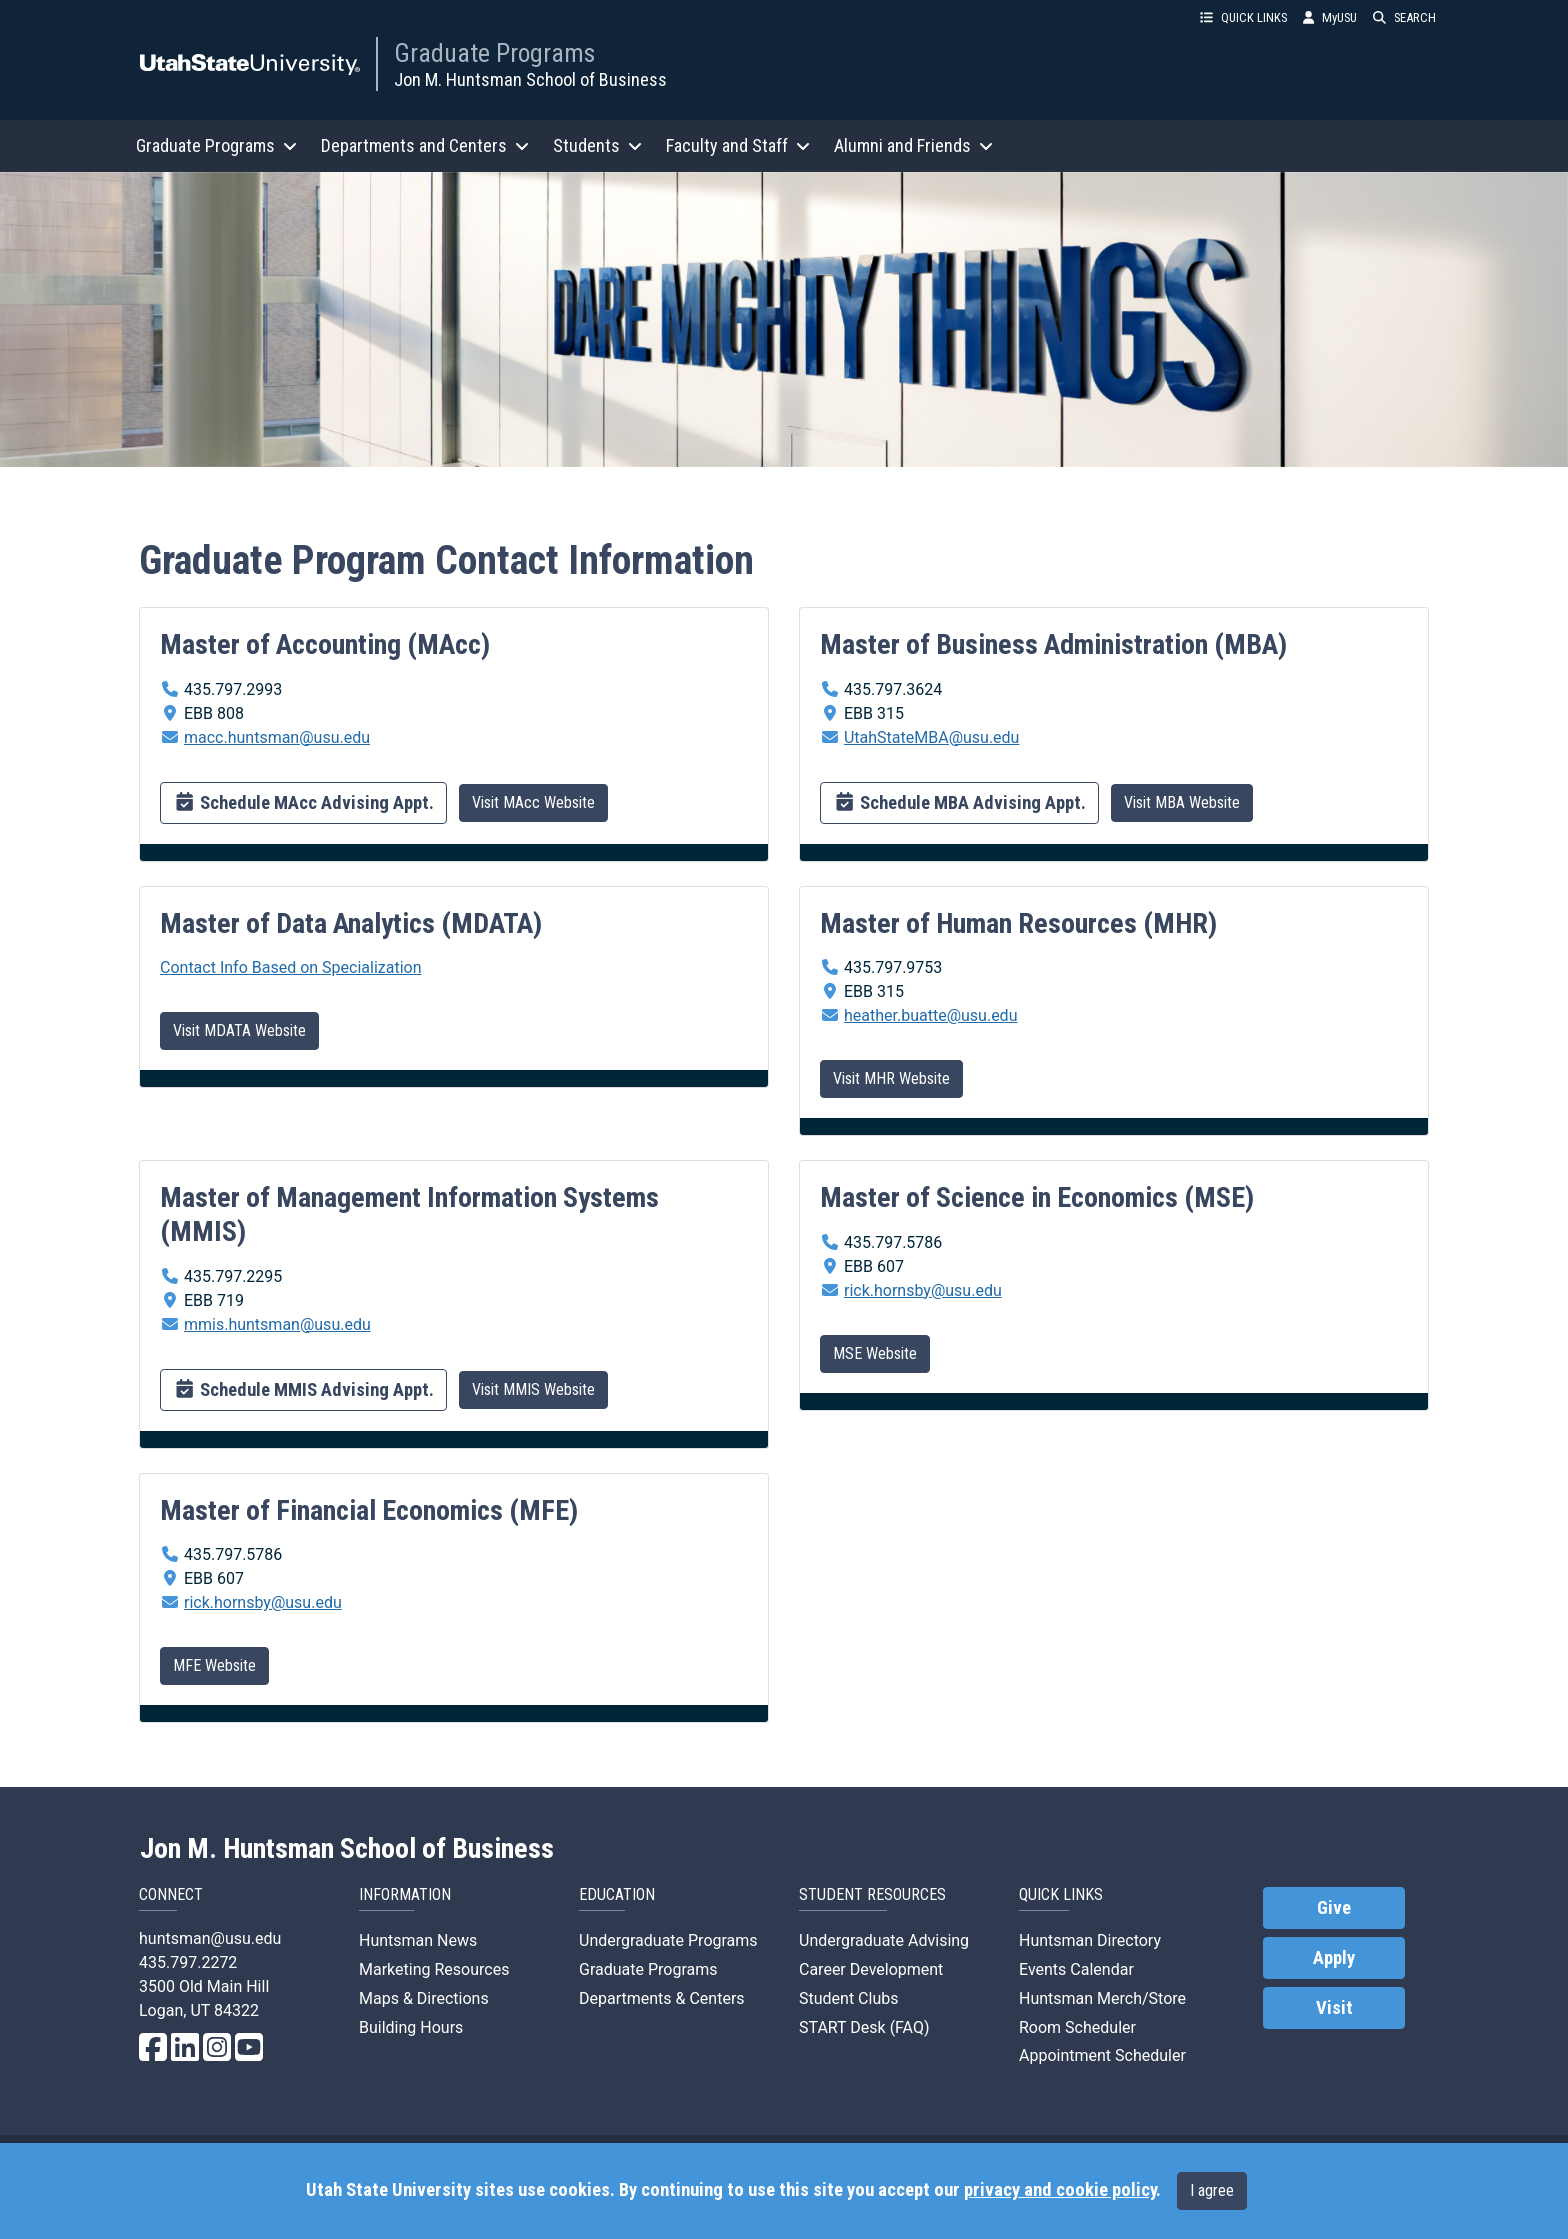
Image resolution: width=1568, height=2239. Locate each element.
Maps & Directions (424, 1998)
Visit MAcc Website (533, 802)
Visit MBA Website (1182, 802)
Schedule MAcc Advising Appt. (303, 801)
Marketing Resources (434, 1969)
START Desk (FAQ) (864, 2027)
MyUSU (1330, 17)
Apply (1334, 1958)
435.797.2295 (233, 1276)
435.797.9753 (893, 967)
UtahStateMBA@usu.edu (931, 737)
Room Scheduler (1077, 2027)
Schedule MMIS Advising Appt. (303, 1388)
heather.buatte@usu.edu (930, 1015)
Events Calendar (1076, 1969)
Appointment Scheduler (1102, 2055)
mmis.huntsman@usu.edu (277, 1324)
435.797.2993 (233, 689)
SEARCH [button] (1404, 17)
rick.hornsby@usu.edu (923, 1290)
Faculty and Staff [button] (738, 145)
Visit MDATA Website (239, 1030)
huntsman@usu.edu (210, 1938)
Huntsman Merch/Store (1102, 1998)
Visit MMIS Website (533, 1389)
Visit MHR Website (891, 1078)
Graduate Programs (494, 53)
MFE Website (214, 1665)
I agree (1212, 2190)
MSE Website (875, 1353)
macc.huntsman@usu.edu (277, 737)
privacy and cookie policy (1060, 2190)
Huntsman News (418, 1940)
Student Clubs (848, 1998)
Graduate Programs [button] (216, 145)
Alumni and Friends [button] (913, 145)
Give (1334, 1908)
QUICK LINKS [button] (1243, 17)
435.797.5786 (893, 1242)
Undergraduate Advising (884, 1940)
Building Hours (411, 2027)
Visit (1334, 2008)
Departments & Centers (662, 1998)
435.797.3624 (893, 689)
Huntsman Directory (1090, 1940)
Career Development (871, 1969)
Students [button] (597, 145)
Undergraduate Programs (668, 1940)
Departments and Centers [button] (425, 145)
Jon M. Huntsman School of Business (530, 79)
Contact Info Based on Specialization (291, 967)
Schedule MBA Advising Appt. (959, 801)
